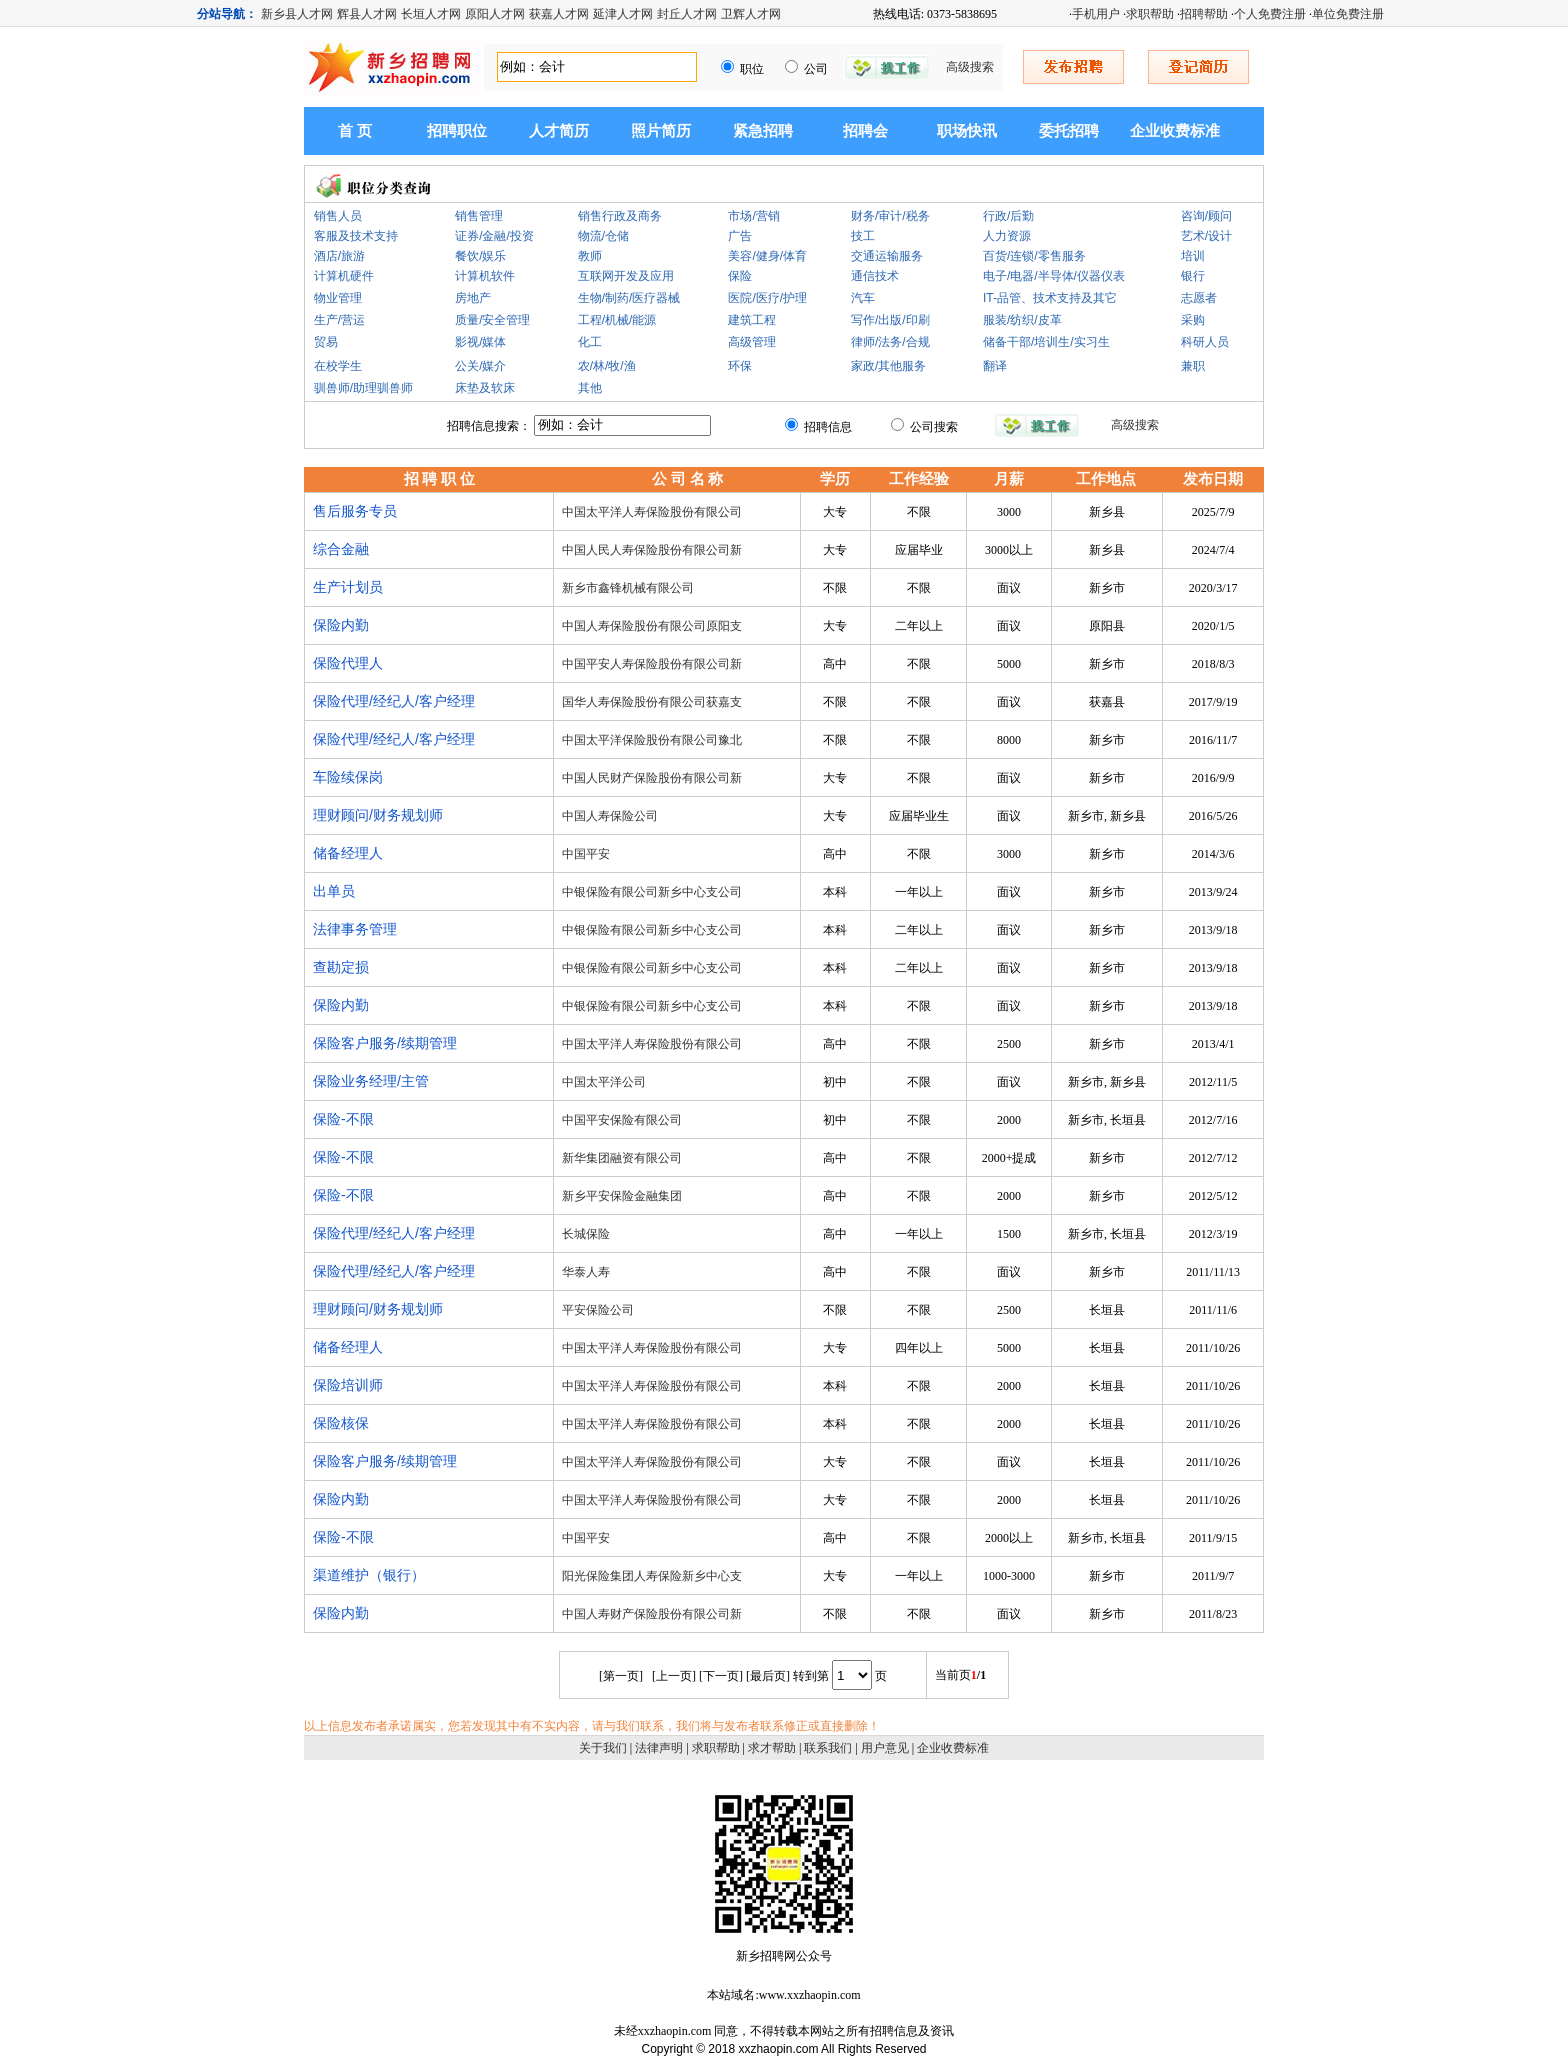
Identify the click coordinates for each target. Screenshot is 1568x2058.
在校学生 (338, 366)
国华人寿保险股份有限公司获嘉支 (652, 702)
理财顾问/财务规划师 (378, 815)
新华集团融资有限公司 (622, 1158)
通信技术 (875, 276)
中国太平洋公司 (604, 1082)
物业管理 (338, 298)
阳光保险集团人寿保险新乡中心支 (652, 1576)
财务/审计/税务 (890, 216)
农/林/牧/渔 (607, 366)
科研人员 (1205, 342)
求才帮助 (772, 1748)
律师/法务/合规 (890, 342)
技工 (863, 236)
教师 (590, 256)
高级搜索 (970, 67)
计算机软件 (485, 276)
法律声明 (659, 1748)
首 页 (355, 131)
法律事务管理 (355, 929)
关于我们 (603, 1748)
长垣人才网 (431, 14)
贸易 (326, 342)
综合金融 (341, 549)
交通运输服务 (887, 256)
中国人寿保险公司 (610, 816)
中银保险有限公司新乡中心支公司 (652, 892)
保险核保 (341, 1423)
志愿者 (1199, 298)
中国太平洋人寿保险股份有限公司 (652, 512)
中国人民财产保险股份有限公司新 (652, 778)
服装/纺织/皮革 (1022, 320)
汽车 (863, 298)
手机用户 (1096, 14)
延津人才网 (623, 14)
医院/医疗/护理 (767, 298)
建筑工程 (752, 320)
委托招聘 (1069, 131)
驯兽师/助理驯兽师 (363, 388)
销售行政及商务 (620, 216)
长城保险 (586, 1234)
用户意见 (885, 1748)
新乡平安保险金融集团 (622, 1196)
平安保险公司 (598, 1310)
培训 (1193, 256)
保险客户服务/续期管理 (385, 1043)
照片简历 (661, 131)
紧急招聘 (763, 131)
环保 (740, 366)
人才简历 (559, 131)
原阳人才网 (495, 14)
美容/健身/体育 (767, 256)
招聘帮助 (1204, 14)
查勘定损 (341, 967)
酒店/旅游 (339, 256)
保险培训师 (348, 1385)
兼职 (1193, 366)
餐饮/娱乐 (480, 256)
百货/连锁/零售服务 (1034, 256)
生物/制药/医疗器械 (629, 298)
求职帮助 (1150, 14)
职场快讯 (967, 131)
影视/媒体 (480, 342)
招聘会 (865, 131)
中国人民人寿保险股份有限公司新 (652, 550)
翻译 (995, 366)
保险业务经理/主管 (371, 1081)
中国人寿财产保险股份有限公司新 (652, 1614)
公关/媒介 (480, 366)
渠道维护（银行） (369, 1575)
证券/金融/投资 (494, 236)
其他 (590, 388)
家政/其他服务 (888, 366)
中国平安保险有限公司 (622, 1120)
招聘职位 (457, 131)
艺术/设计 (1206, 236)
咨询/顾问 (1206, 216)
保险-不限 (343, 1119)
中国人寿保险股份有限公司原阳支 (652, 626)
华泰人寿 (586, 1272)
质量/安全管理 (492, 320)
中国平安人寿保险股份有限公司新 (652, 664)
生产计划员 (348, 587)
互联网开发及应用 (626, 276)
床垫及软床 (485, 388)
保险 (740, 276)
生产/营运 (339, 320)
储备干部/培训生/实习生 (1046, 342)
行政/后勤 (1008, 216)
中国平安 (586, 854)
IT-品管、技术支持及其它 (1050, 298)
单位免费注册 (1348, 14)
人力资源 (1007, 236)
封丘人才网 (687, 14)
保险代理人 (348, 663)
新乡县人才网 (297, 14)
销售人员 (338, 216)
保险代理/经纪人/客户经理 (394, 701)
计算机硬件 (344, 276)
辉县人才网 (367, 14)
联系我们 (828, 1748)
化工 (590, 342)
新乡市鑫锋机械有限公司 (628, 588)
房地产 (473, 298)
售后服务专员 (355, 511)
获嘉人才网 (559, 14)
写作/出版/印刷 (890, 320)
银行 (1193, 276)
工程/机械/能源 (617, 320)
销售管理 (479, 216)
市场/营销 (753, 216)
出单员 (334, 891)
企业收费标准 (1175, 131)
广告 (740, 236)
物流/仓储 (603, 236)
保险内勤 (341, 625)
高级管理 (752, 342)
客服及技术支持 (356, 236)
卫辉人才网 (751, 14)
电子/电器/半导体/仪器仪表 (1054, 276)
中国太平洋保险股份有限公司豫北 (652, 740)
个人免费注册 (1270, 14)
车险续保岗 (348, 777)
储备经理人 (348, 853)
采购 (1193, 320)
